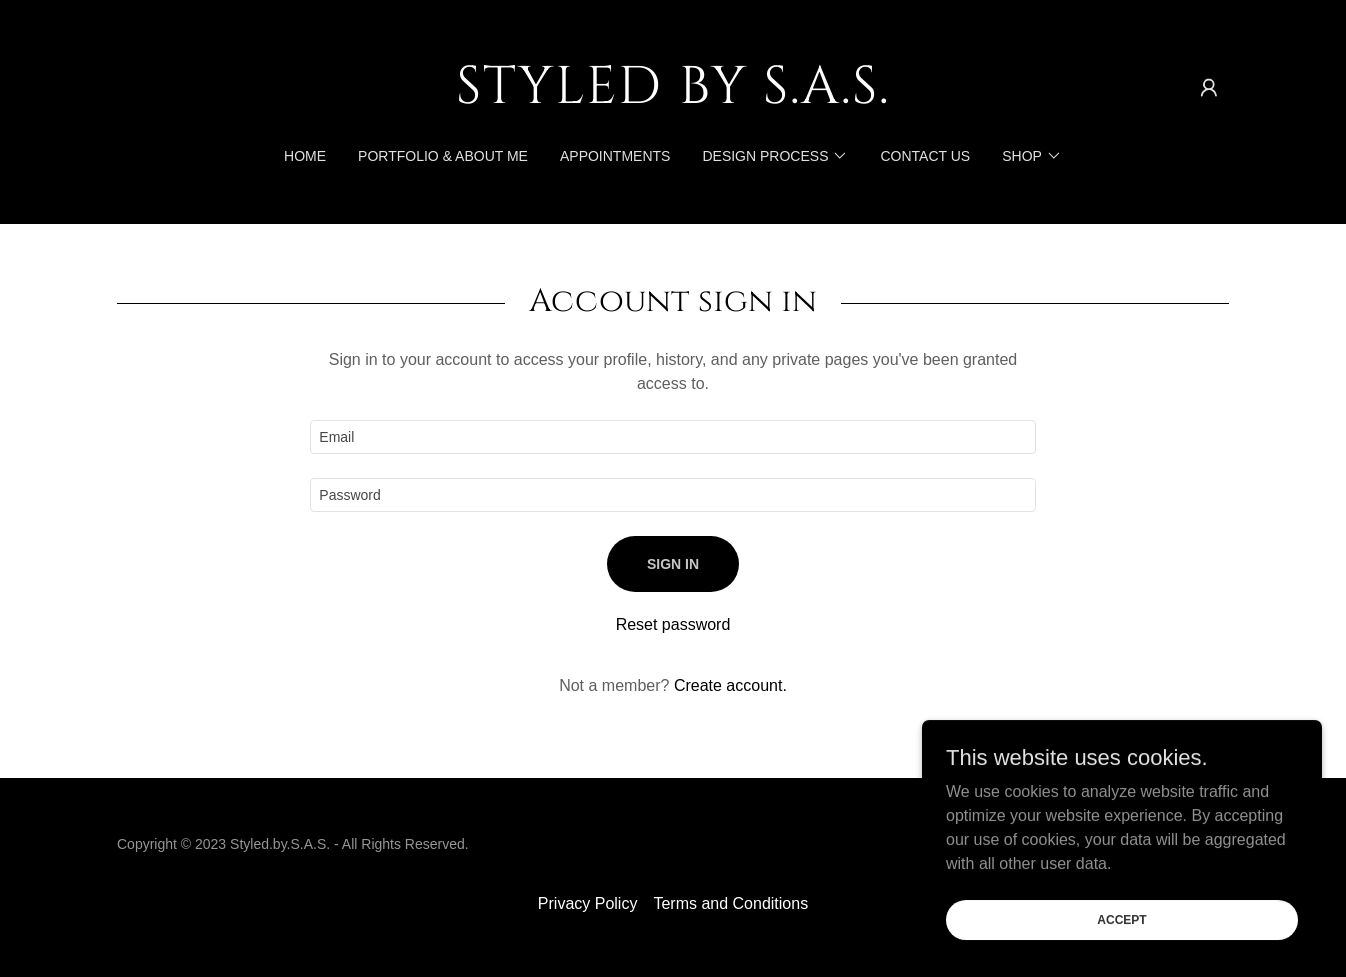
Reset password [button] (673, 624)
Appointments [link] (615, 156)
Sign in (673, 564)
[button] (1209, 88)
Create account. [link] (730, 685)
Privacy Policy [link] (588, 903)
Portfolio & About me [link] (443, 156)
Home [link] (305, 156)
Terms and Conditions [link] (730, 903)
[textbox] (672, 437)
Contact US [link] (925, 156)
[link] (673, 97)
